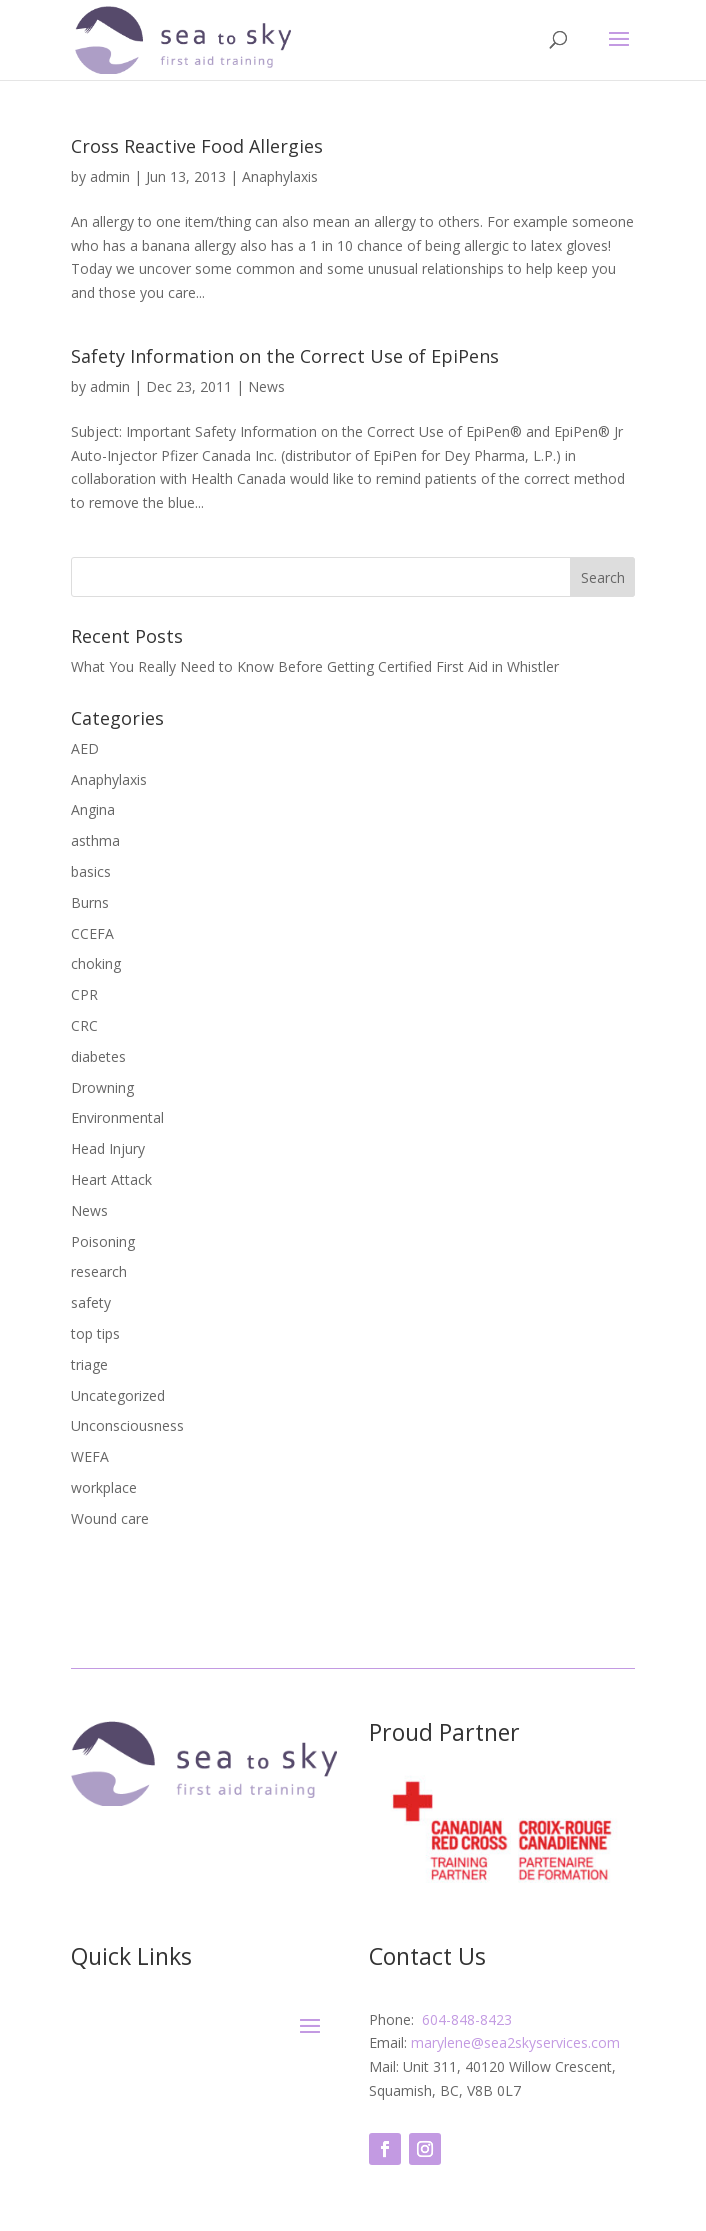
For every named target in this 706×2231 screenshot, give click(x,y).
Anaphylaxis (280, 176)
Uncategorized (118, 1395)
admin (110, 176)
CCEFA (92, 933)
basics (91, 871)
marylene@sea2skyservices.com (515, 2042)
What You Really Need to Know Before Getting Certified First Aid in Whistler (315, 666)
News (266, 386)
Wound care (110, 1518)
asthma (95, 840)
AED (85, 748)
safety (91, 1302)
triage (89, 1364)
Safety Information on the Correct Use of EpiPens (285, 356)
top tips (95, 1333)
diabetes (98, 1056)
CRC (84, 1025)
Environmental (117, 1117)
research (99, 1271)
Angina (93, 809)
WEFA (90, 1456)
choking (96, 963)
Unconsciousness (127, 1425)
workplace (104, 1487)
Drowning (102, 1087)
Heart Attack (111, 1179)
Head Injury (108, 1148)
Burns (90, 902)
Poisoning (103, 1241)
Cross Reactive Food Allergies (197, 146)
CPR (84, 994)
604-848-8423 (465, 2019)
